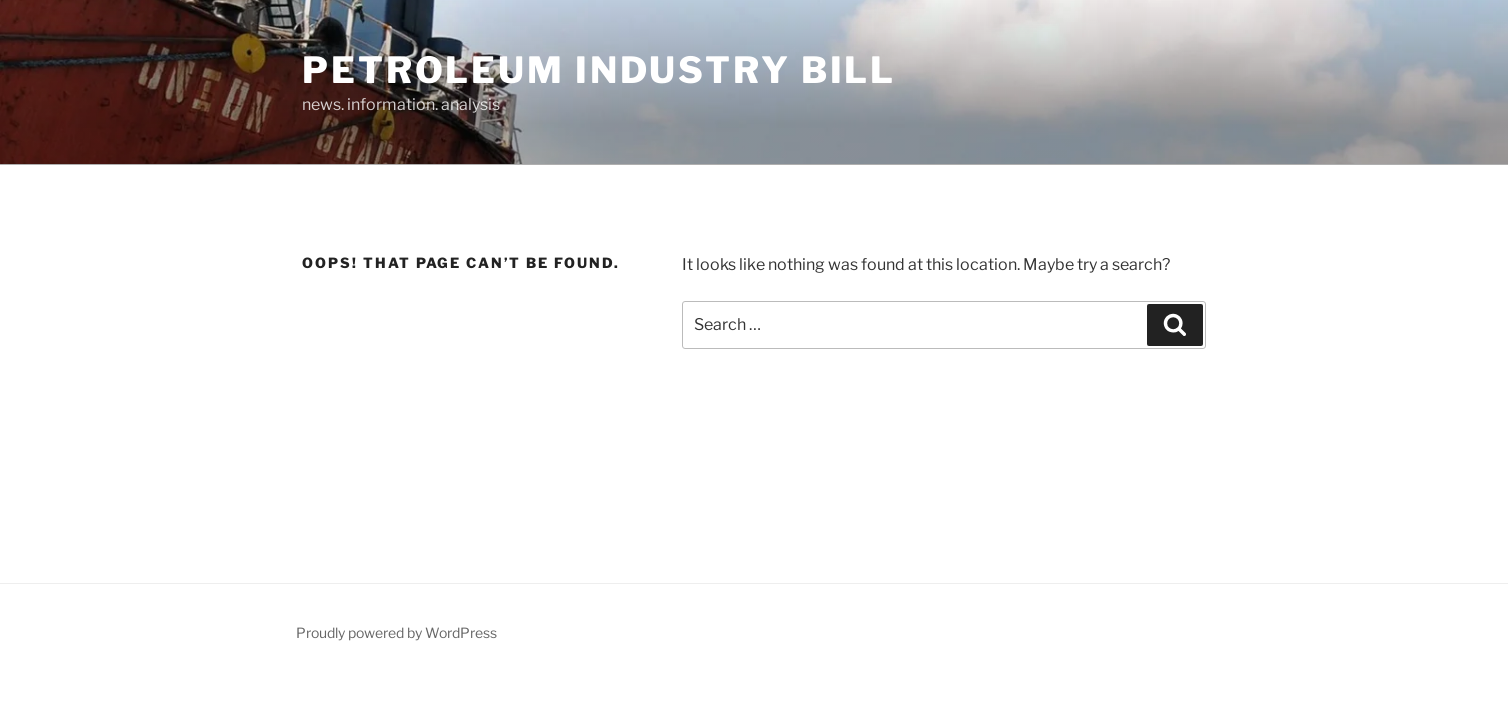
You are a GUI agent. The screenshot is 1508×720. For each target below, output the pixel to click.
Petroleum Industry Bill (599, 70)
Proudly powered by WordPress (396, 632)
